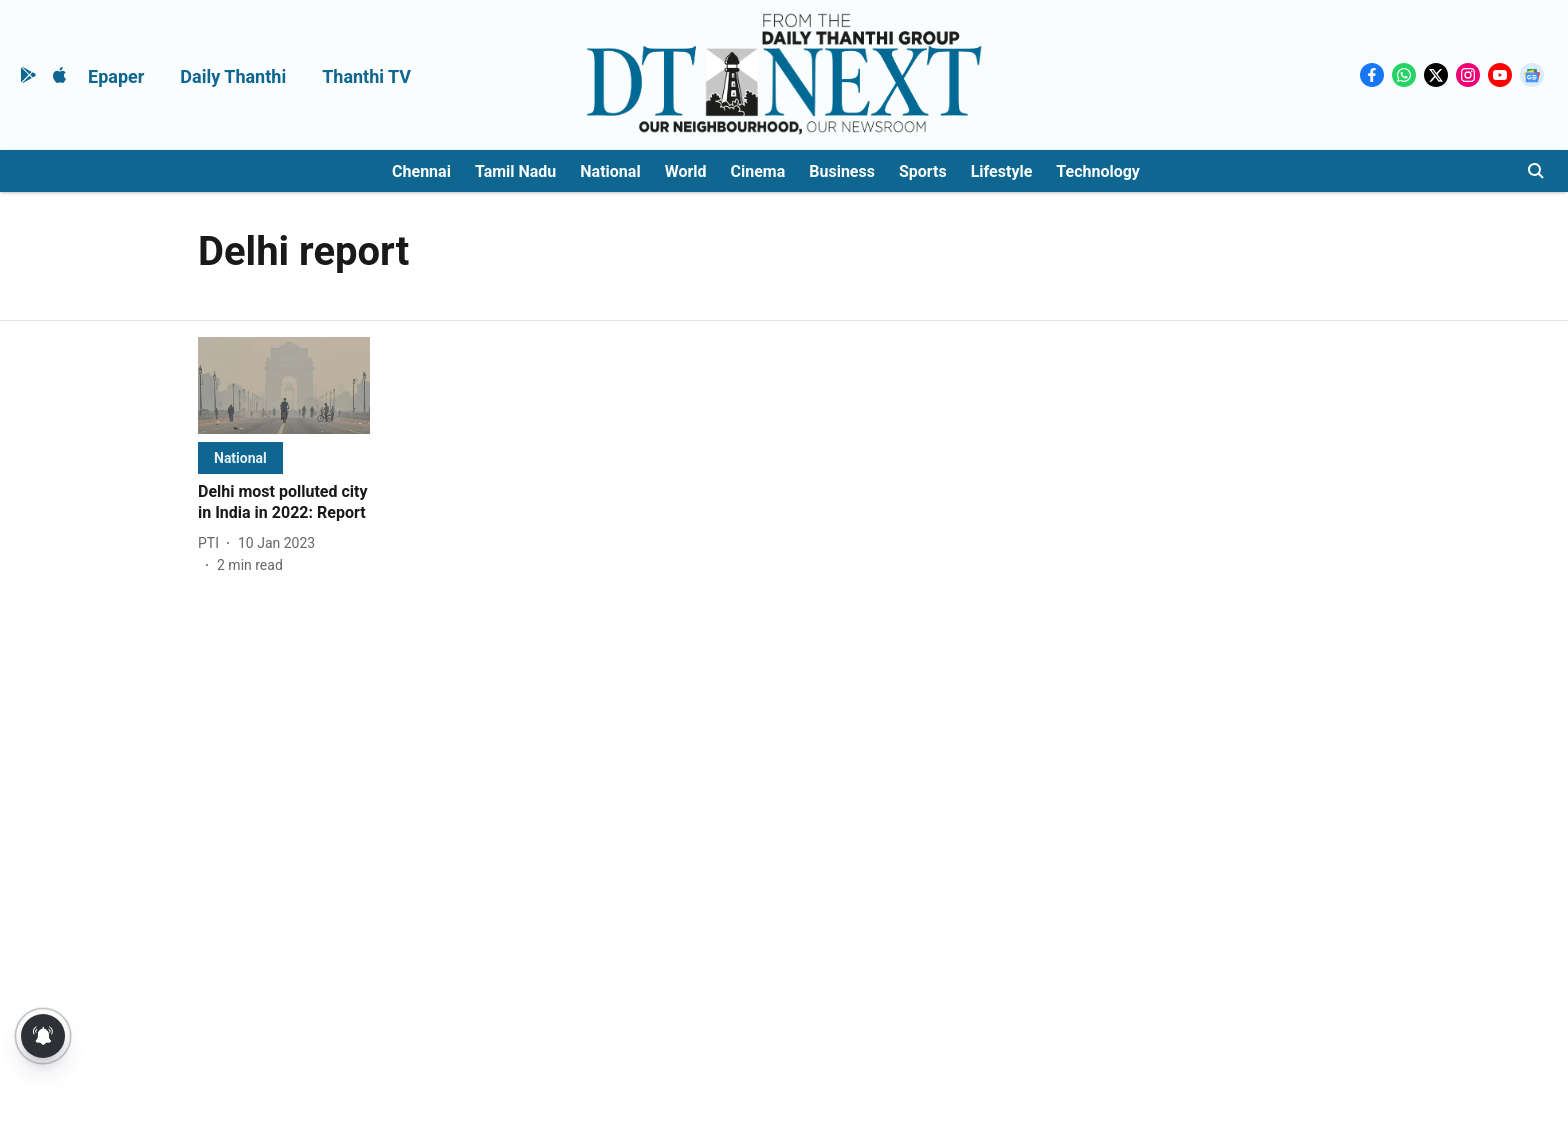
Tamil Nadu (515, 171)
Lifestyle (1002, 171)
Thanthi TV (366, 76)
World (686, 171)
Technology (1098, 171)
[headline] (284, 503)
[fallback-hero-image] (284, 385)
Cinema (758, 171)
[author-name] (212, 543)
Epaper (116, 76)
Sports (923, 171)
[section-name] (240, 457)
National (610, 171)
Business (842, 171)
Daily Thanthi (233, 76)
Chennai (421, 171)
